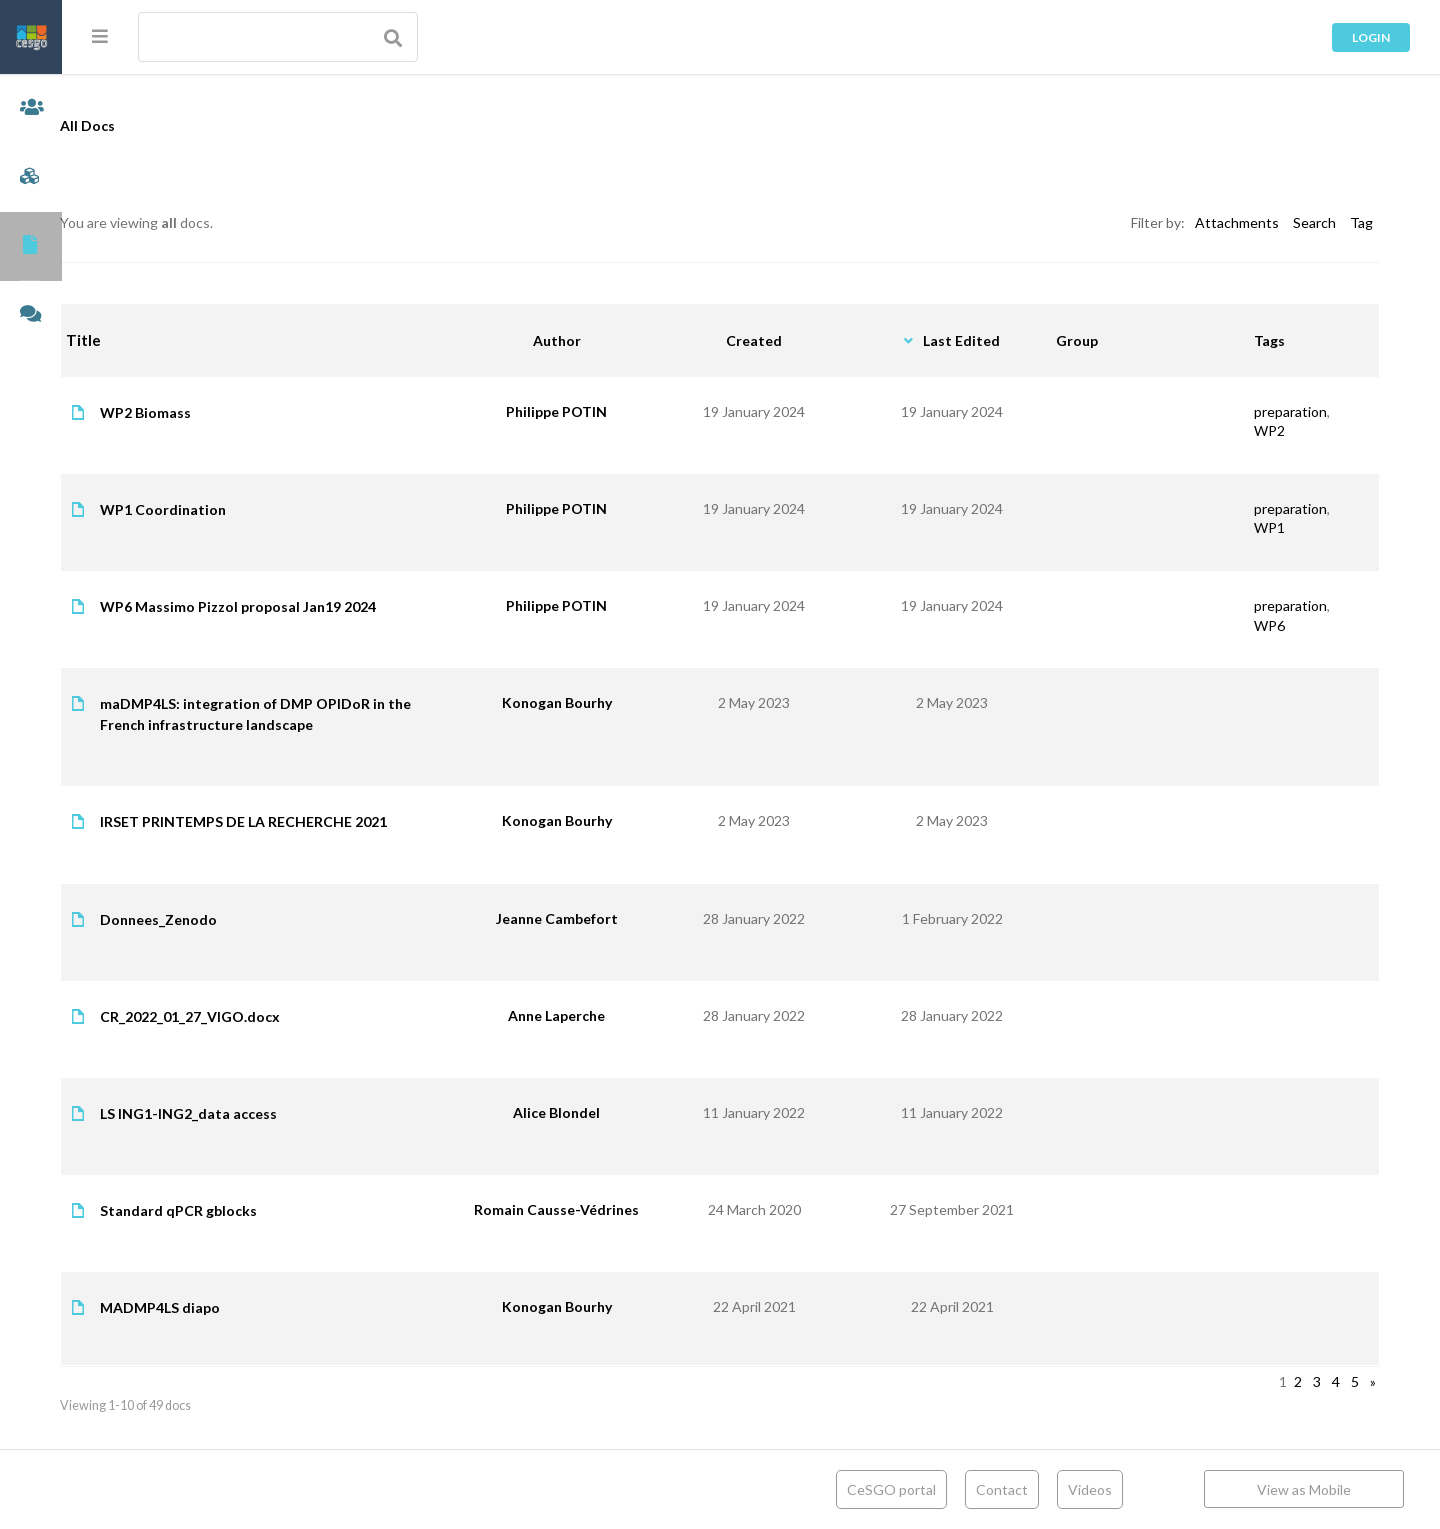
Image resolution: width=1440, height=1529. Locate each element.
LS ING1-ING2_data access (250, 1113)
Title (145, 340)
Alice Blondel (589, 1112)
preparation (1290, 411)
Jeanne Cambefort (590, 918)
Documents (31, 246)
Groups (31, 177)
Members (31, 108)
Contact (1002, 1489)
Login (1371, 37)
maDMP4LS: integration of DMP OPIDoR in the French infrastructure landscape (317, 714)
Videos (1090, 1489)
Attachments (1237, 222)
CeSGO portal (891, 1489)
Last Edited (976, 340)
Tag (1361, 222)
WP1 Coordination (225, 509)
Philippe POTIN (589, 411)
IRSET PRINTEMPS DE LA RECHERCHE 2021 (305, 821)
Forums (31, 315)
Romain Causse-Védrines (589, 1209)
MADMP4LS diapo (222, 1307)
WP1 (1269, 527)
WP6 (1269, 625)
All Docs (149, 125)
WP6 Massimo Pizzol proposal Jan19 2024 (300, 606)
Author (590, 340)
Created (778, 340)
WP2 (1269, 430)
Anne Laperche (589, 1015)
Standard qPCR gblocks (240, 1210)
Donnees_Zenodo (220, 919)
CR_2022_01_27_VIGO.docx (252, 1016)
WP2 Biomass (207, 412)
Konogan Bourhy (590, 702)
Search (1314, 222)
